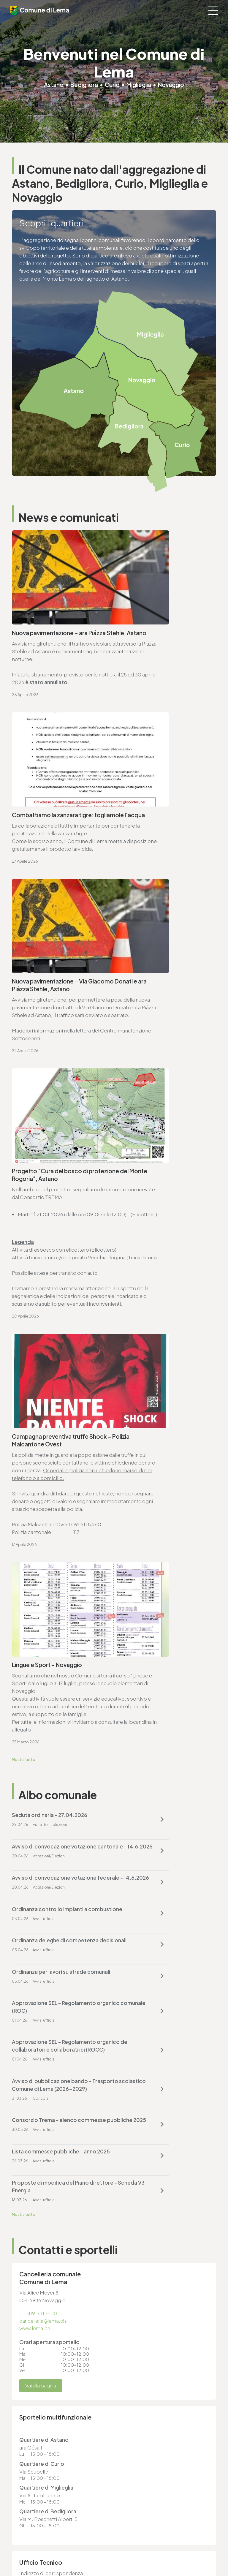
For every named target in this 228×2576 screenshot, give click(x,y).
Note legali (22, 2535)
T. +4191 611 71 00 (38, 1641)
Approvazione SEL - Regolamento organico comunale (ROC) (54, 1420)
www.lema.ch (35, 1657)
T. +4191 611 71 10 (30, 2405)
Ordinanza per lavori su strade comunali (155, 1381)
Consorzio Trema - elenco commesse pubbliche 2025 (152, 1467)
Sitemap (20, 2540)
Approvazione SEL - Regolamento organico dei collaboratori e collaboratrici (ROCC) (160, 1424)
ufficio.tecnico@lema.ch (48, 1938)
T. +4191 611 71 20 (137, 2335)
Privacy (19, 2529)
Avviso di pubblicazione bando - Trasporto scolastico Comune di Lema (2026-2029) (52, 1471)
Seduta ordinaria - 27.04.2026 (49, 1298)
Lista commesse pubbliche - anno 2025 (54, 1514)
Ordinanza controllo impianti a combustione (156, 1341)
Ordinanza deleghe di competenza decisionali (42, 1381)
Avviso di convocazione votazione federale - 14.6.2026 (54, 1341)
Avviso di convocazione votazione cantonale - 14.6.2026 (160, 1302)
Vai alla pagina (41, 1714)
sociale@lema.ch (32, 2413)
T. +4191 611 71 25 (38, 1931)
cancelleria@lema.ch (44, 1649)
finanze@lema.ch (138, 2343)
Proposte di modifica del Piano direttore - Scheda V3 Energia (156, 1514)
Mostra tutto (24, 1242)
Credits (19, 2545)
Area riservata (25, 2551)
